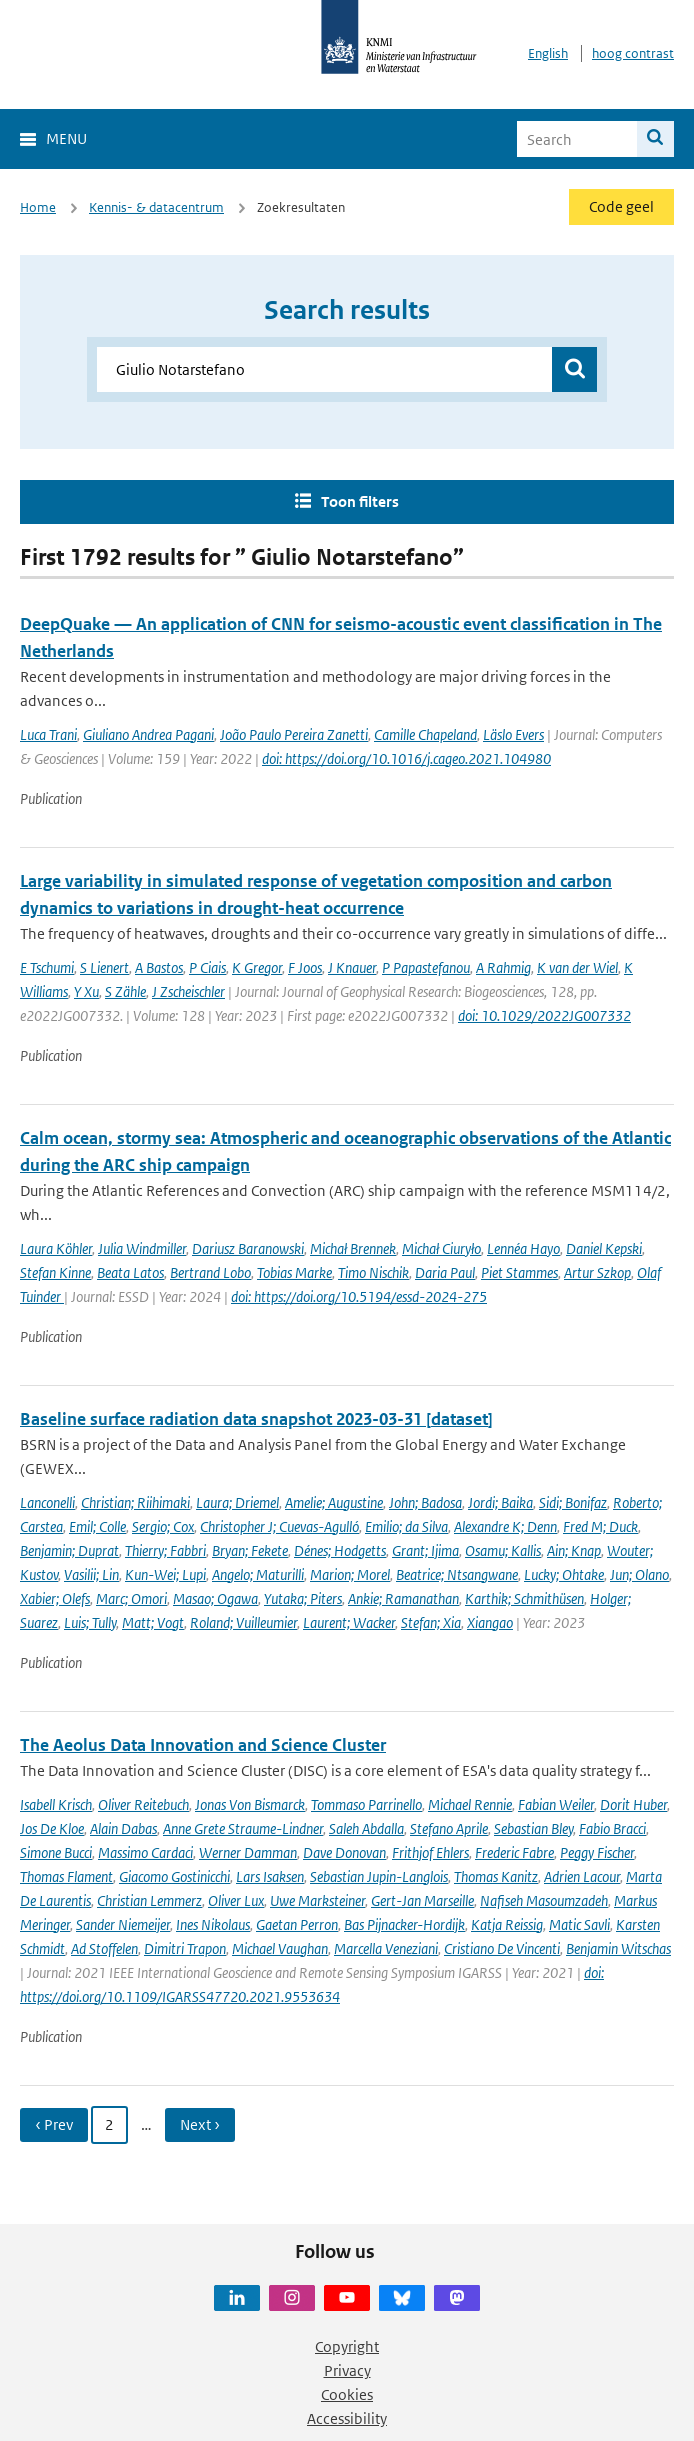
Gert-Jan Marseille (422, 1900)
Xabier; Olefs (55, 1598)
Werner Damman (248, 1852)
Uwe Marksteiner (317, 1900)
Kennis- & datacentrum (156, 207)
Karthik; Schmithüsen (524, 1598)
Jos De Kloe (52, 1828)
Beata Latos (130, 1272)
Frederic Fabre (514, 1852)
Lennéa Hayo (523, 1248)
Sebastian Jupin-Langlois (379, 1876)
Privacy (347, 2370)
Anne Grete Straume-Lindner (243, 1828)
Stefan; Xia (431, 1622)
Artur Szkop (597, 1272)
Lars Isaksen (270, 1876)
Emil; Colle (97, 1526)
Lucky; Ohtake (564, 1574)
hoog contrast (633, 53)
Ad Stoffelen (104, 1948)
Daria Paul (445, 1272)
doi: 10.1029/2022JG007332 (544, 1015)
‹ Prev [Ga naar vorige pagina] (54, 2124)
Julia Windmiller (142, 1248)
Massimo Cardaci (145, 1852)
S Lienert (104, 967)
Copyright (347, 2346)
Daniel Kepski (604, 1248)
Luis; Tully (90, 1622)
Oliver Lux (236, 1900)
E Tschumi (47, 967)
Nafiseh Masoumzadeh (544, 1900)
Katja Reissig (507, 1924)
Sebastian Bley (533, 1828)
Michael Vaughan (280, 1948)
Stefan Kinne (55, 1272)
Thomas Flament (66, 1876)
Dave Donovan (344, 1852)
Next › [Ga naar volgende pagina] (200, 2124)
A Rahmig (503, 967)
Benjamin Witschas (618, 1948)
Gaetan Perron (297, 1924)
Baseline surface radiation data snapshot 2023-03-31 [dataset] (256, 1419)
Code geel (621, 206)
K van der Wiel (577, 967)
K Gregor (257, 967)
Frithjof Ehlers (430, 1852)
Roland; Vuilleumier (243, 1622)
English (548, 53)
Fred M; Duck (600, 1526)
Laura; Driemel (237, 1502)
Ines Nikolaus (213, 1924)
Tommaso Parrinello (366, 1804)
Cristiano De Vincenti (502, 1948)
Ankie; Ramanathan (403, 1598)
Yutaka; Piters (303, 1598)
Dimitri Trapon (185, 1948)
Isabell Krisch (56, 1804)
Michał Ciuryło (441, 1248)
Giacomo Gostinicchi (174, 1876)
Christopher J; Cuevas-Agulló (279, 1526)
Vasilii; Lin (91, 1574)
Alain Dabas (123, 1828)
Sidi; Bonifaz (573, 1502)
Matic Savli (579, 1924)
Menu (66, 138)
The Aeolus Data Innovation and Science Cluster (203, 1745)
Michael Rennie (470, 1804)
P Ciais (207, 967)
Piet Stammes (519, 1272)
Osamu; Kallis (503, 1550)
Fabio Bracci (612, 1828)
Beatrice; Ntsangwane (457, 1574)
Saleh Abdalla (366, 1828)
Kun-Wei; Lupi (165, 1574)
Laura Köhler (56, 1248)
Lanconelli (47, 1502)
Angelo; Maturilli (258, 1574)
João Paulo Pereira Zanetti (294, 734)
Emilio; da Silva (406, 1526)
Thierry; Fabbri (165, 1550)
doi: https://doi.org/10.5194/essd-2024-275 (359, 1296)
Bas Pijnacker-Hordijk (404, 1924)
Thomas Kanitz (496, 1876)
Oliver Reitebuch (143, 1804)
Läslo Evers (513, 734)
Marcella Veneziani (386, 1948)
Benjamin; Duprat (69, 1550)
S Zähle (125, 991)
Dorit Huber (633, 1804)
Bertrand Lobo (210, 1272)
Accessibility (347, 2418)
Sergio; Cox (163, 1526)
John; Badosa (425, 1502)
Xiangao (490, 1622)
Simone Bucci (56, 1852)
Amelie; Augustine (334, 1502)
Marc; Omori (131, 1598)
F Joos (305, 967)
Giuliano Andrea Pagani (148, 734)
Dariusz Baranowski (248, 1248)
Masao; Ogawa (215, 1598)
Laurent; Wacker (349, 1622)
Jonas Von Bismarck (250, 1804)
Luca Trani (48, 734)
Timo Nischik (373, 1272)
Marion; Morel (350, 1574)
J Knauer (352, 967)
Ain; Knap (574, 1550)
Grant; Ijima (425, 1550)
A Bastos (159, 967)
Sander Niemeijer (123, 1924)
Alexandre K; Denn (505, 1526)
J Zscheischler (188, 991)
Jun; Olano (639, 1574)
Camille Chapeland (425, 734)
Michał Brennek (353, 1248)
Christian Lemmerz (149, 1900)
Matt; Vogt (153, 1622)
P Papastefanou (426, 967)
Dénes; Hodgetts (340, 1550)
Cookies (347, 2394)
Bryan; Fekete (250, 1550)
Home (38, 207)
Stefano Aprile (449, 1828)
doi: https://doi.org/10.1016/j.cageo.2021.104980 (406, 758)
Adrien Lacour (582, 1876)
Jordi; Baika (500, 1502)
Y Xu (86, 991)
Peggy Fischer (597, 1852)
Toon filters (360, 501)
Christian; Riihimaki (135, 1502)
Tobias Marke (294, 1272)
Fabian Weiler (556, 1804)
